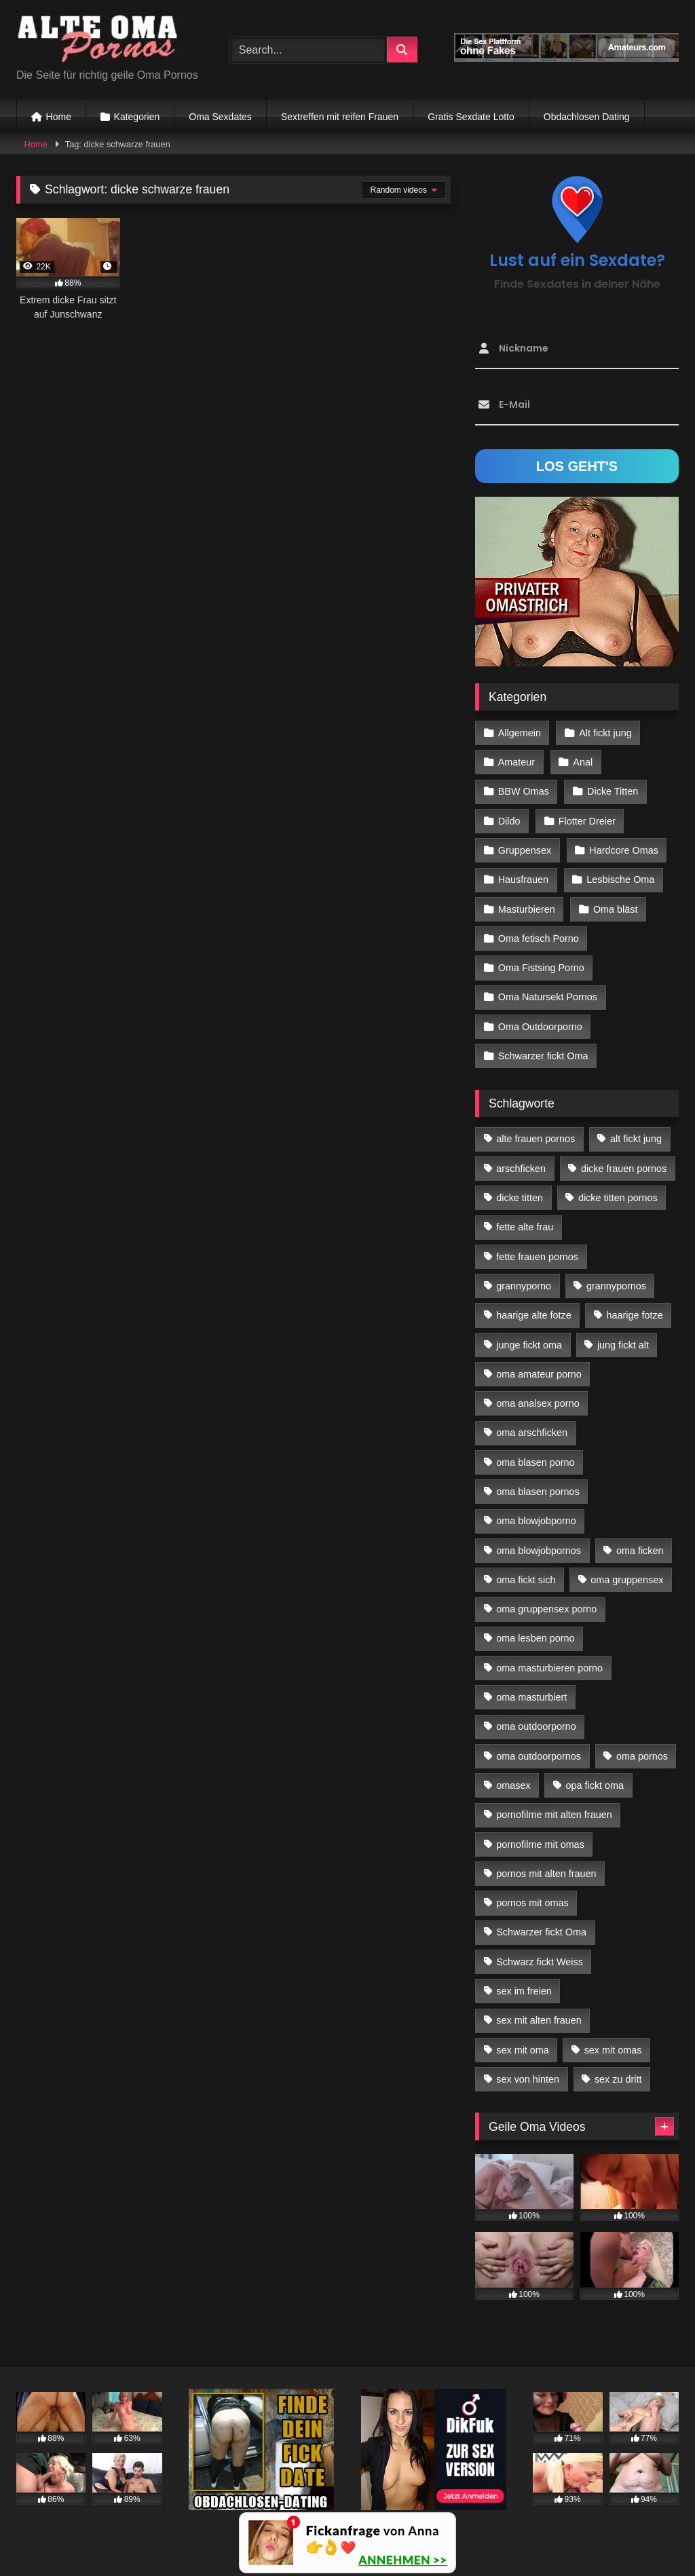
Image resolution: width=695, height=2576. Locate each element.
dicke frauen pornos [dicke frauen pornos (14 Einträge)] (623, 1168)
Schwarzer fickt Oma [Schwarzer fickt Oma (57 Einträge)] (541, 1932)
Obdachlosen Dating (587, 116)
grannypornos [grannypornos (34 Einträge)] (616, 1286)
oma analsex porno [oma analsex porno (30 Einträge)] (537, 1403)
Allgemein (519, 732)
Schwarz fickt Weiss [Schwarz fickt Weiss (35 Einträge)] (539, 1961)
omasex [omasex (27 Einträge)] (513, 1785)
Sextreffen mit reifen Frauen (339, 116)
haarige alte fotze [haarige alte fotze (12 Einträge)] (533, 1315)
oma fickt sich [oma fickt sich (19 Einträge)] (525, 1579)
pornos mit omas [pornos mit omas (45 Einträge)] (532, 1902)
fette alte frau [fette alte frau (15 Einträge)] (524, 1226)
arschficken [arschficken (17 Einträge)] (521, 1168)
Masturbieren (526, 909)
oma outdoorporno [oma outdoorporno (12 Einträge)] (536, 1726)
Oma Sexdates (220, 116)
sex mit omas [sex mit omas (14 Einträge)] (613, 2050)
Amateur (516, 762)
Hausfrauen (523, 879)
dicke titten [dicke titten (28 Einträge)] (519, 1197)
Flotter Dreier (587, 821)
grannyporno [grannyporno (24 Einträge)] (523, 1286)
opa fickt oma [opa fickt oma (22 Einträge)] (594, 1785)
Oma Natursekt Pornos (547, 996)
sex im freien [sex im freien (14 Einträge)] (524, 1991)
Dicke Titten (612, 791)
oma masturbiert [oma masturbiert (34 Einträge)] (531, 1697)
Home (58, 116)
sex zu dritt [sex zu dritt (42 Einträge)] (618, 2079)
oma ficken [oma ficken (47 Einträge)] (640, 1550)
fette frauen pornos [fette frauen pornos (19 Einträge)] (537, 1256)
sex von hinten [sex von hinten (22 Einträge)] (527, 2079)
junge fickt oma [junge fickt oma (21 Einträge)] (529, 1345)
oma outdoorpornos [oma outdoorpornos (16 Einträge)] (538, 1756)
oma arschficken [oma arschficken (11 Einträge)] (531, 1432)
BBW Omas (523, 791)
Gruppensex (524, 850)
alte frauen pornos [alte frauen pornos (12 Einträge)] (535, 1138)
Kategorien (137, 116)
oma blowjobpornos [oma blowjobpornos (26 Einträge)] (538, 1550)
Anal (583, 762)
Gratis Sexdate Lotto (471, 116)
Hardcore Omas (623, 850)
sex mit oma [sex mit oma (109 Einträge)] (522, 2050)
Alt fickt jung (605, 732)
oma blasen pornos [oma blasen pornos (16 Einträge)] (537, 1491)
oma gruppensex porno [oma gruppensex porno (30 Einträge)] (546, 1609)
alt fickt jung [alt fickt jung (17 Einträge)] (636, 1138)
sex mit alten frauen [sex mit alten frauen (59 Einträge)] (539, 2020)
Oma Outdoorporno (540, 1026)
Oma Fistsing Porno (541, 967)
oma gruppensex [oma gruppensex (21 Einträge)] (626, 1579)
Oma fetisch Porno (538, 938)
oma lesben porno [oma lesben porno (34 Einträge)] (535, 1638)
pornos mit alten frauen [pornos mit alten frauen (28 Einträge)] (546, 1873)
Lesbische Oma (620, 879)
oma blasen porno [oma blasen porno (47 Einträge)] (535, 1462)
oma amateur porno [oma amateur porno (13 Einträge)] (539, 1374)
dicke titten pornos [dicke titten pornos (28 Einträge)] (618, 1197)
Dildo (509, 821)
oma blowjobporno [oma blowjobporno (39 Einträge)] (536, 1520)
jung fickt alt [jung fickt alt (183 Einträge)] (623, 1345)
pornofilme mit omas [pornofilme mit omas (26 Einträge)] (540, 1844)
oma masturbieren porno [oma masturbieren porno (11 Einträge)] (549, 1668)
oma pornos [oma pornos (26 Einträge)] (642, 1756)
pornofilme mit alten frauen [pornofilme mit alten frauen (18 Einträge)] (554, 1814)
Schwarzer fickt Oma (543, 1055)
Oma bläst (615, 909)
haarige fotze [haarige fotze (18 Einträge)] (635, 1315)
